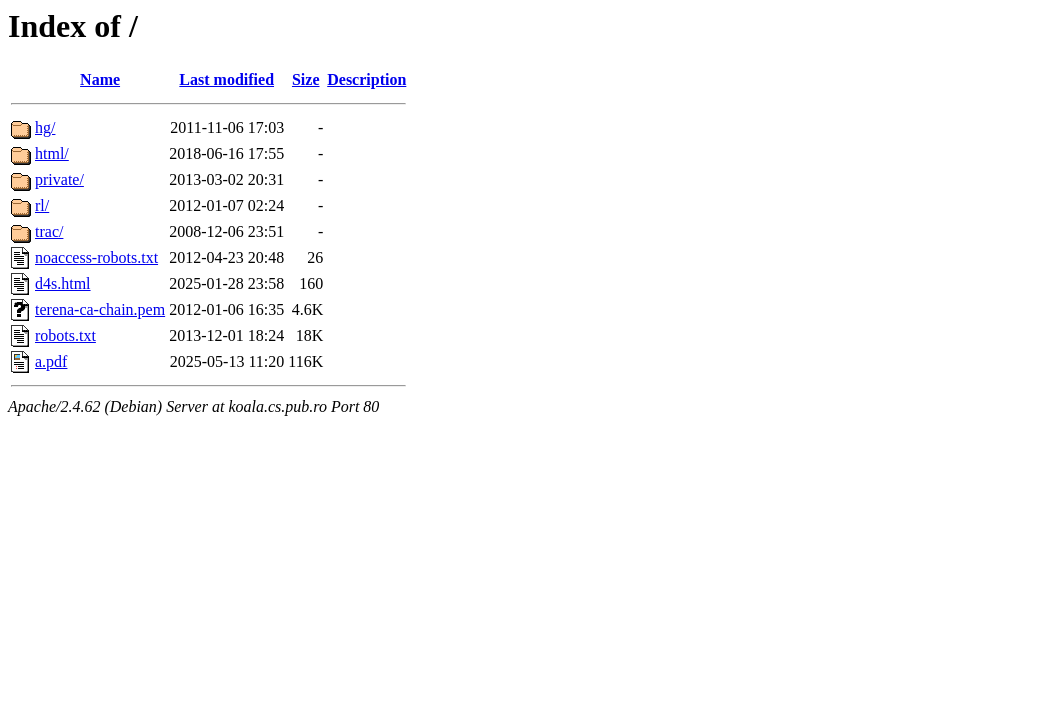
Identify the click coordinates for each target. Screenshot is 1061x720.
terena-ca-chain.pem (100, 309)
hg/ (45, 127)
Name (100, 79)
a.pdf (51, 361)
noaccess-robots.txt (96, 257)
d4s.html (63, 283)
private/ (59, 179)
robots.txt (65, 335)
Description (366, 79)
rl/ (42, 205)
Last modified (226, 79)
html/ (52, 153)
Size (306, 79)
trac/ (49, 231)
